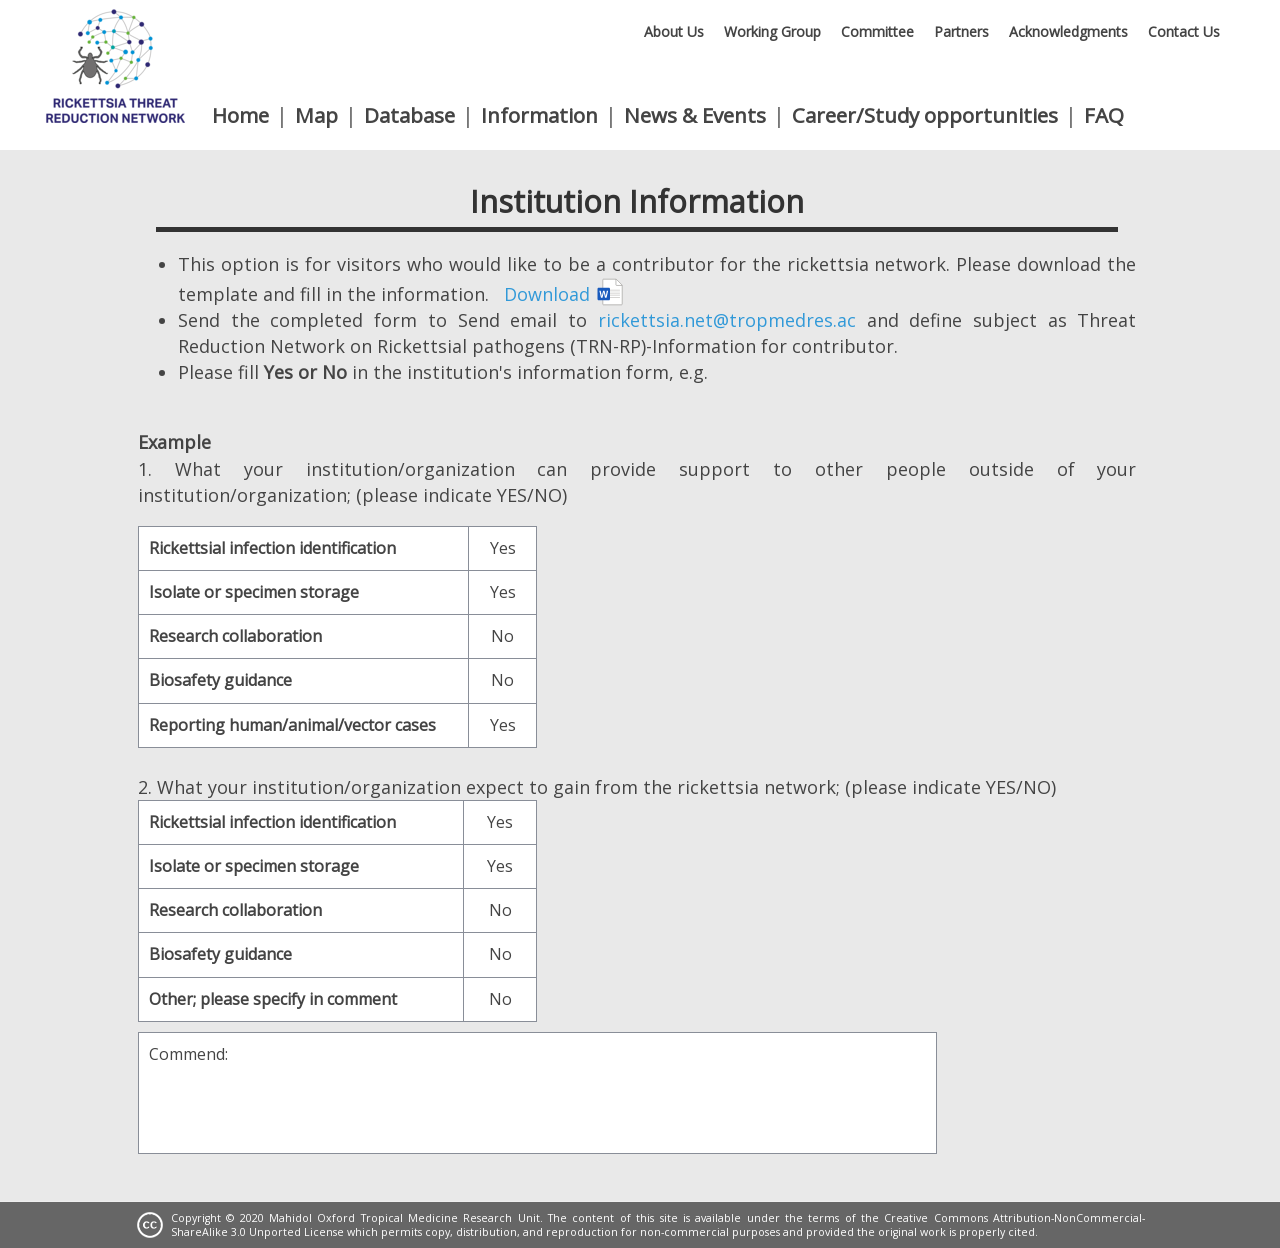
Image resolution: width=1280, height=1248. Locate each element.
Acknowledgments (1068, 31)
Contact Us (1184, 31)
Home (240, 115)
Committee (877, 31)
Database (409, 115)
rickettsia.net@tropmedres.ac (727, 320)
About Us (674, 31)
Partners (961, 31)
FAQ (1104, 115)
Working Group (772, 31)
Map (316, 115)
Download (564, 294)
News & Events (695, 115)
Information (539, 115)
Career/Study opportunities (925, 115)
